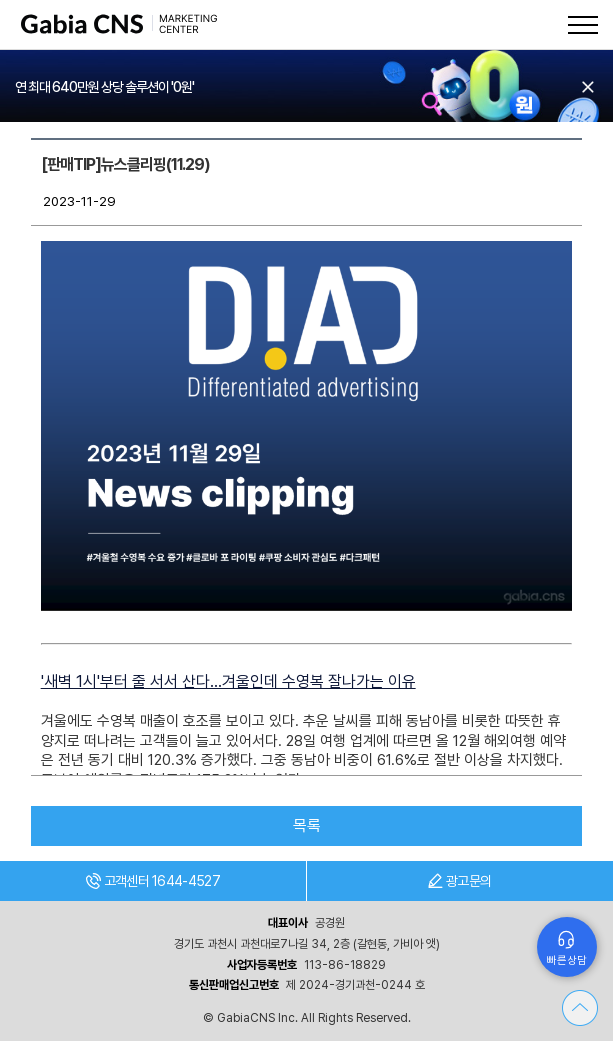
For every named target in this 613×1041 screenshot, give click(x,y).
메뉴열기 (583, 25)
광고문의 (459, 881)
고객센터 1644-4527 (153, 881)
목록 (307, 825)
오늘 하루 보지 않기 (588, 87)
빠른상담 (567, 960)
